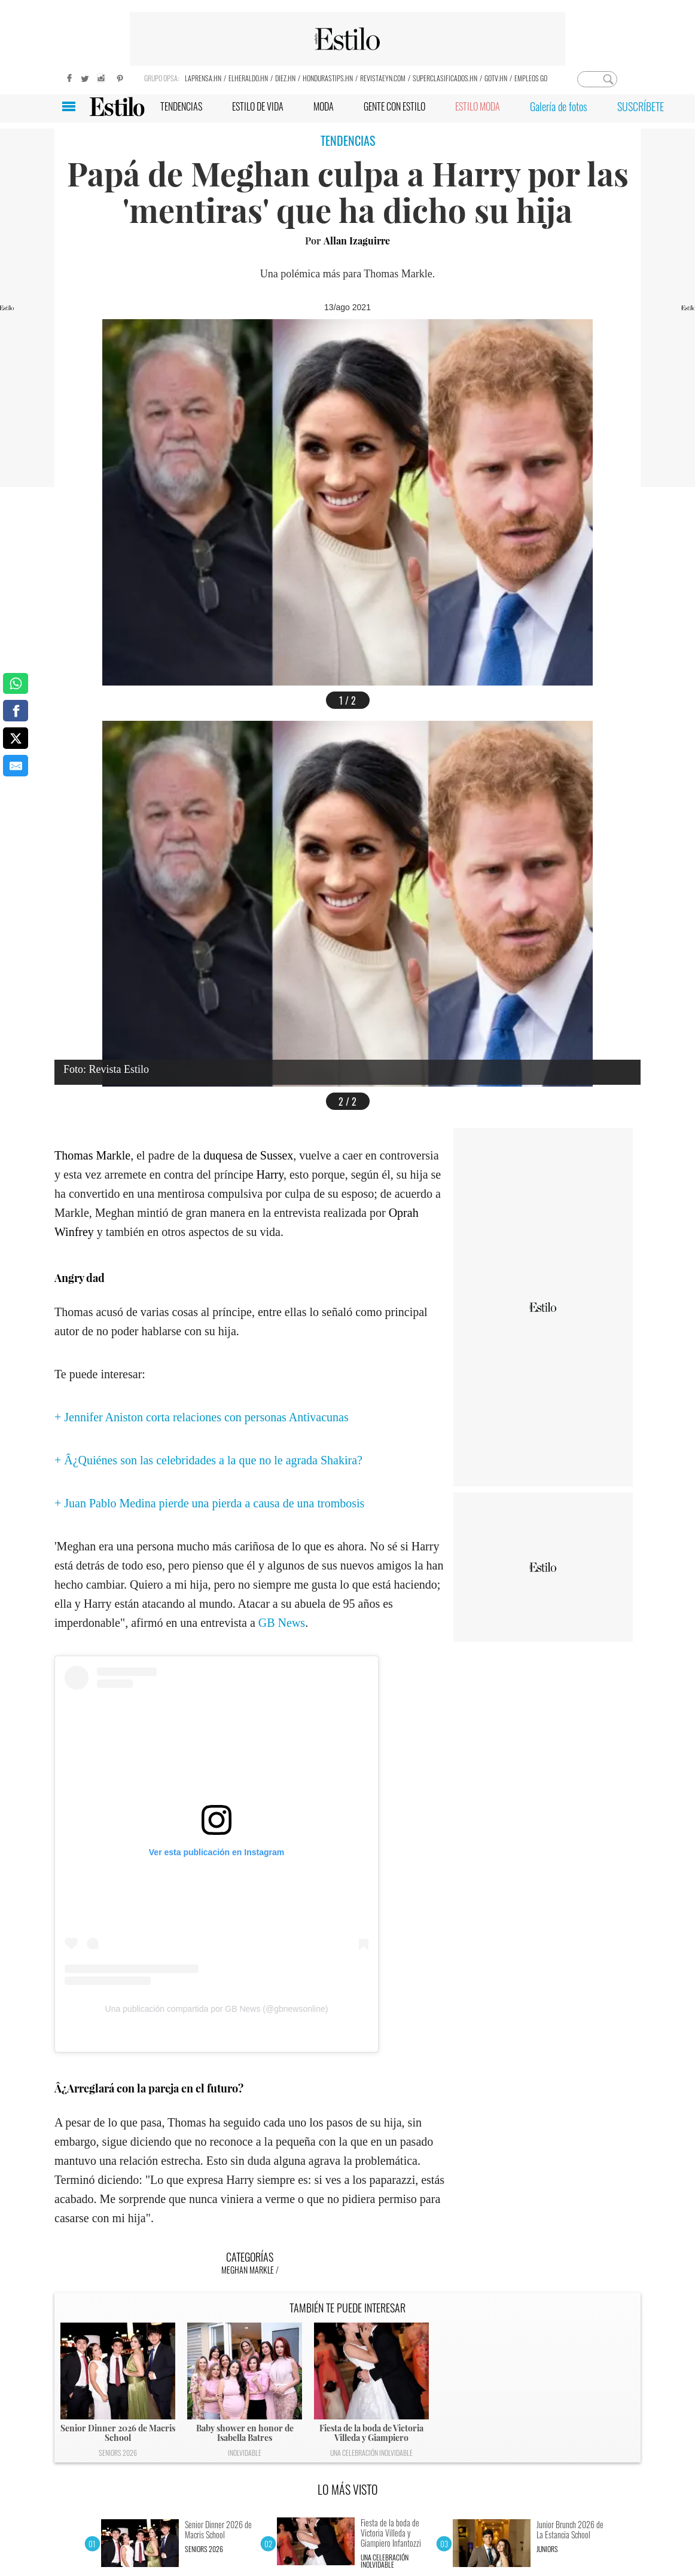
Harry (270, 1174)
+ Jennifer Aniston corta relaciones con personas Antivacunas (201, 1417)
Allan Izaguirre (357, 240)
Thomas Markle (92, 1155)
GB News (281, 1622)
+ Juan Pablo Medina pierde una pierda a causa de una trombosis (209, 1503)
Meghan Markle (247, 2269)
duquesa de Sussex (248, 1155)
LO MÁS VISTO (348, 2489)
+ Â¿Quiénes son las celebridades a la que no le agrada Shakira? (208, 1460)
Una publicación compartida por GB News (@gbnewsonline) (216, 2009)
